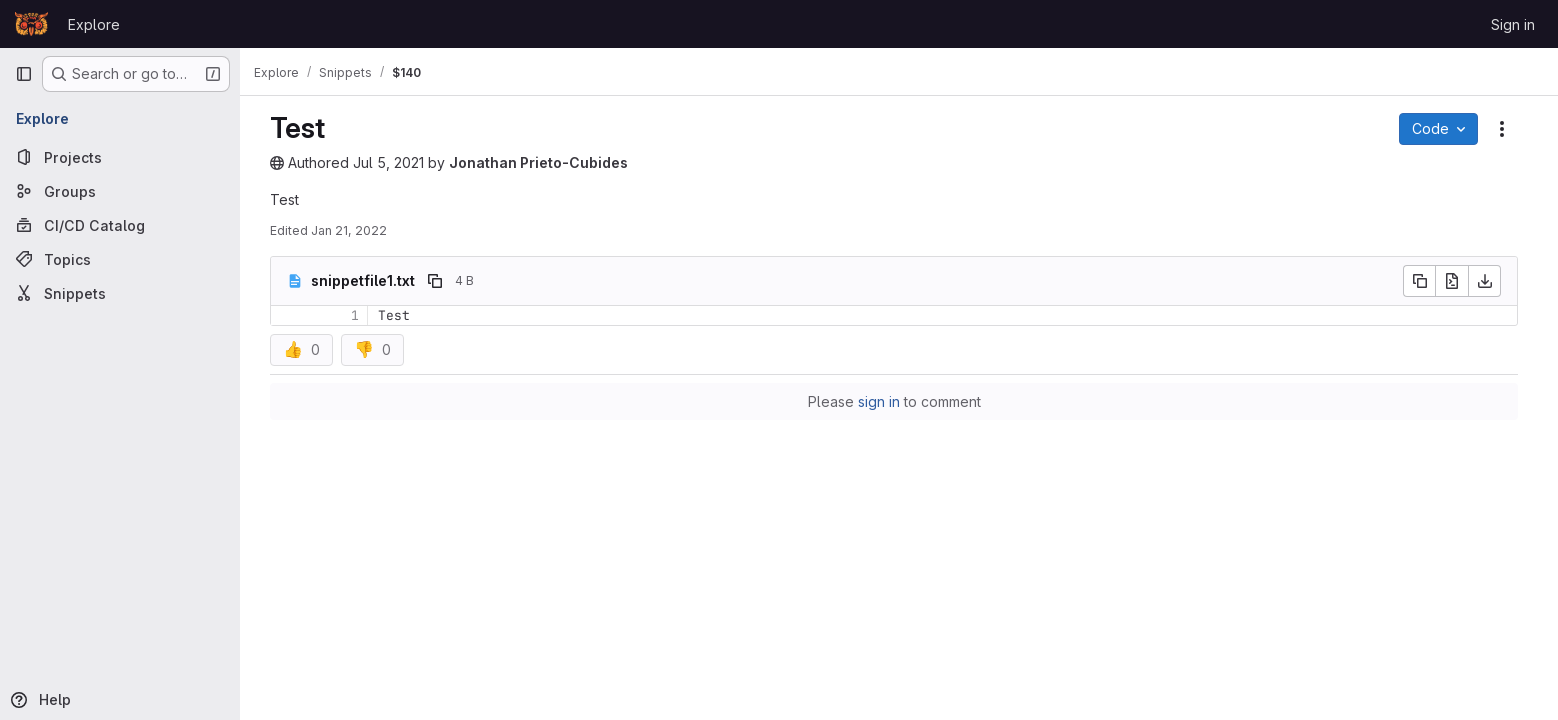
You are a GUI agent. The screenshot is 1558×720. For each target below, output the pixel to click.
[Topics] (120, 259)
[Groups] (120, 191)
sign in (884, 401)
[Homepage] (31, 24)
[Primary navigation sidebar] (24, 74)
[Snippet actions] (1507, 129)
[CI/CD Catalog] (120, 225)
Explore (94, 24)
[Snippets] (120, 293)
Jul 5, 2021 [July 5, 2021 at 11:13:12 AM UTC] (393, 162)
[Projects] (120, 157)
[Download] (1490, 281)
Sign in (1513, 24)
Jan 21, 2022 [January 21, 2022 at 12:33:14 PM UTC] (354, 230)
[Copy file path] (440, 281)
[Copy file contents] (1424, 281)
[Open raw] (1457, 281)
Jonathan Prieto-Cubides (543, 162)
